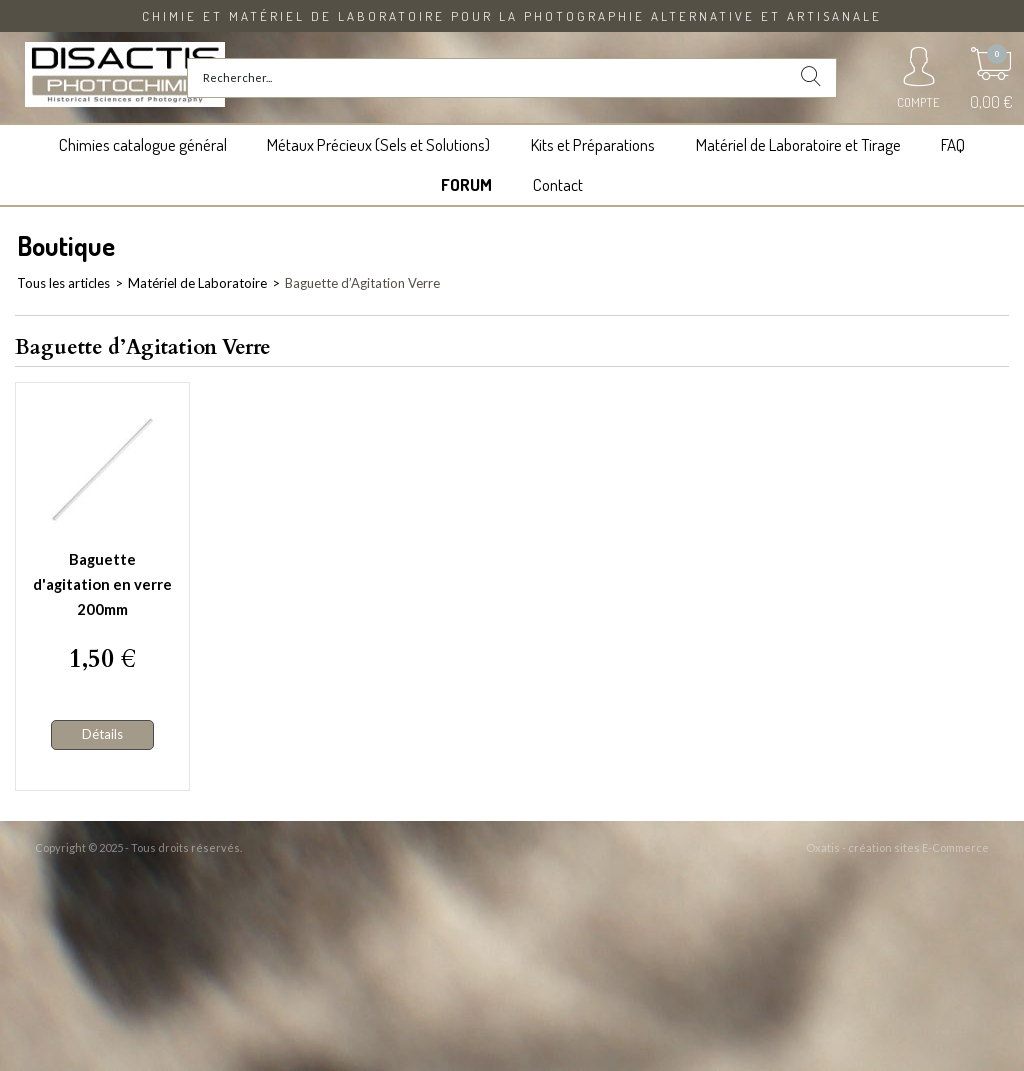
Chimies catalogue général (143, 144)
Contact (558, 184)
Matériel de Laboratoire (197, 283)
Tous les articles (63, 283)
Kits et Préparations (593, 144)
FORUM (466, 184)
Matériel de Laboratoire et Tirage (798, 144)
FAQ (953, 144)
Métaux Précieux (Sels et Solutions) (378, 144)
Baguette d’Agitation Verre (362, 283)
